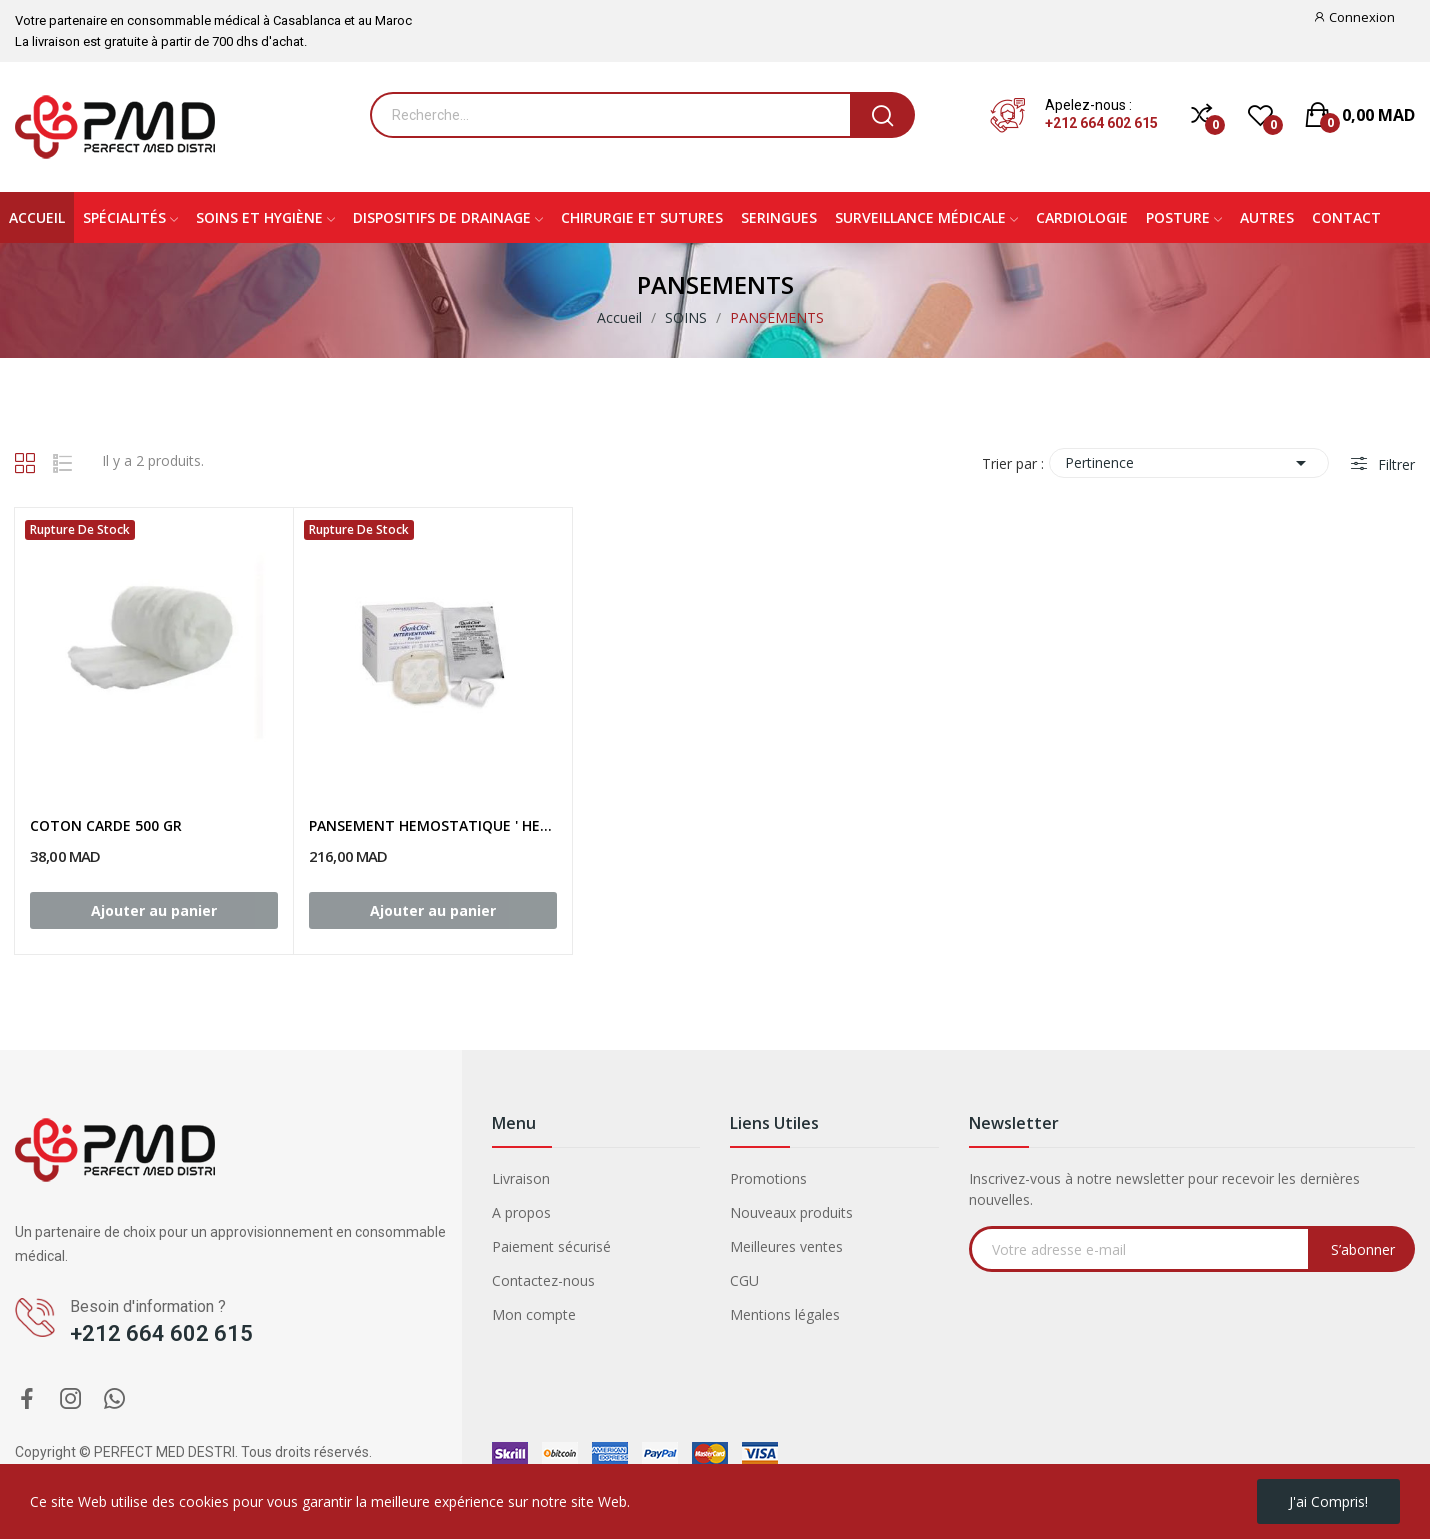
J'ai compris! (1328, 1501)
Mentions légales (785, 1314)
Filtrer (1394, 464)
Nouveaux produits (791, 1212)
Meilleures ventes (786, 1246)
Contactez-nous (543, 1280)
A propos (521, 1212)
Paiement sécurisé (551, 1246)
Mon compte (534, 1314)
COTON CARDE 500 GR (106, 825)
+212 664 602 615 (1101, 123)
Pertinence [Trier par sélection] (1189, 463)
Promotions (768, 1178)
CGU (744, 1280)
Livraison (521, 1178)
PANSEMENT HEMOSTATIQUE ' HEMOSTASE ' (433, 825)
